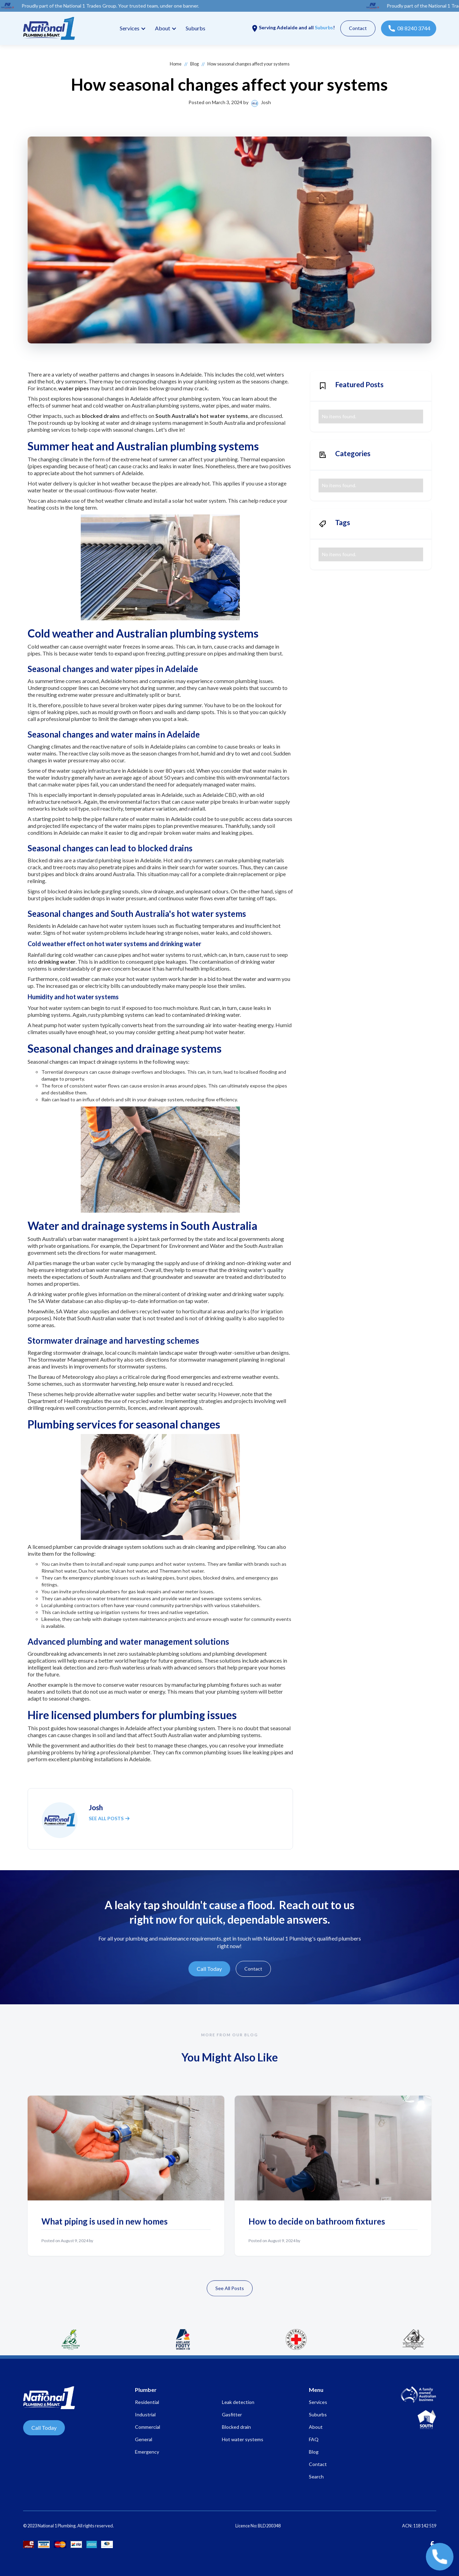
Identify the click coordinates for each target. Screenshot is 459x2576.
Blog (194, 64)
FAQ (314, 2439)
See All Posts (229, 2292)
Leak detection (238, 2402)
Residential (147, 2402)
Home (176, 64)
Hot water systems (242, 2439)
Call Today (209, 1968)
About (316, 2427)
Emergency (147, 2452)
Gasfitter (232, 2414)
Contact (358, 28)
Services (129, 28)
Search (316, 2476)
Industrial (145, 2414)
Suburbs (195, 28)
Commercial (147, 2427)
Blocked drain (236, 2427)
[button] (131, 28)
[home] (49, 28)
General (143, 2439)
